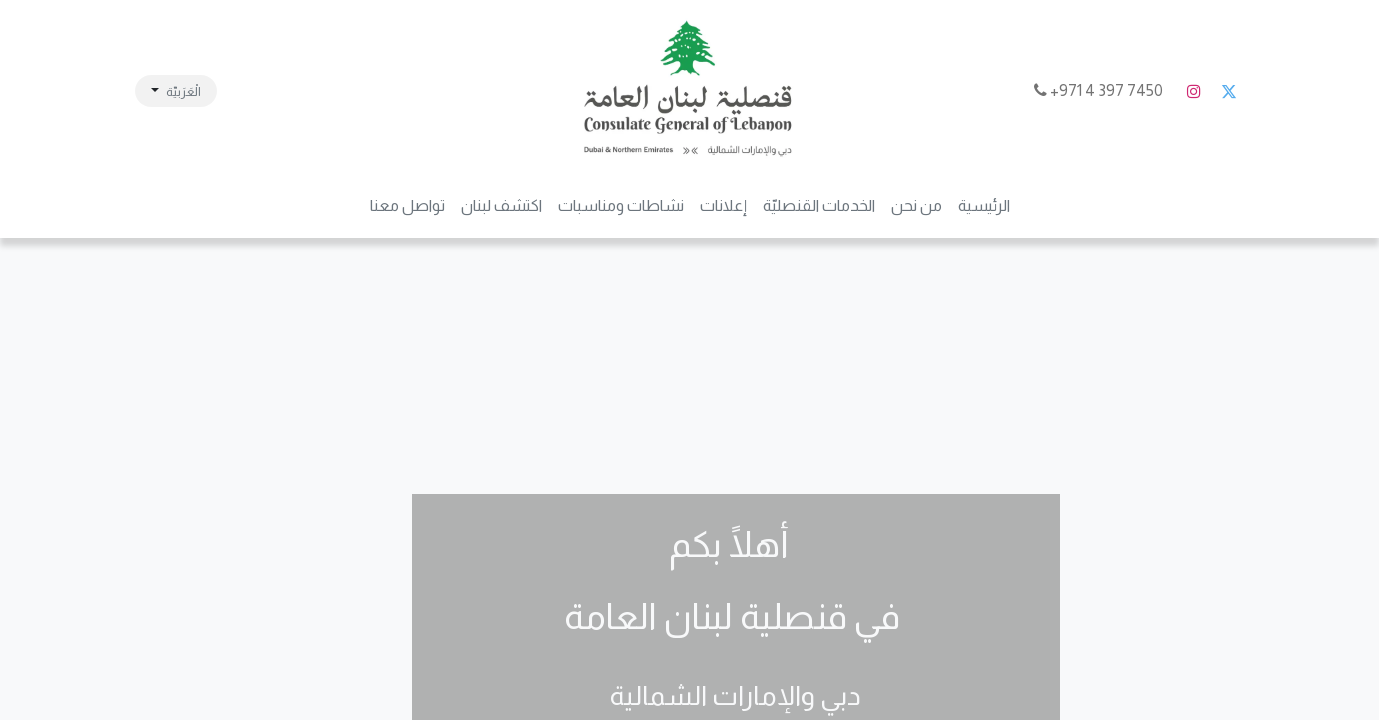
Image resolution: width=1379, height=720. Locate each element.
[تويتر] (1229, 91)
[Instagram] (1194, 91)
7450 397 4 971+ (1100, 90)
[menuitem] (984, 206)
